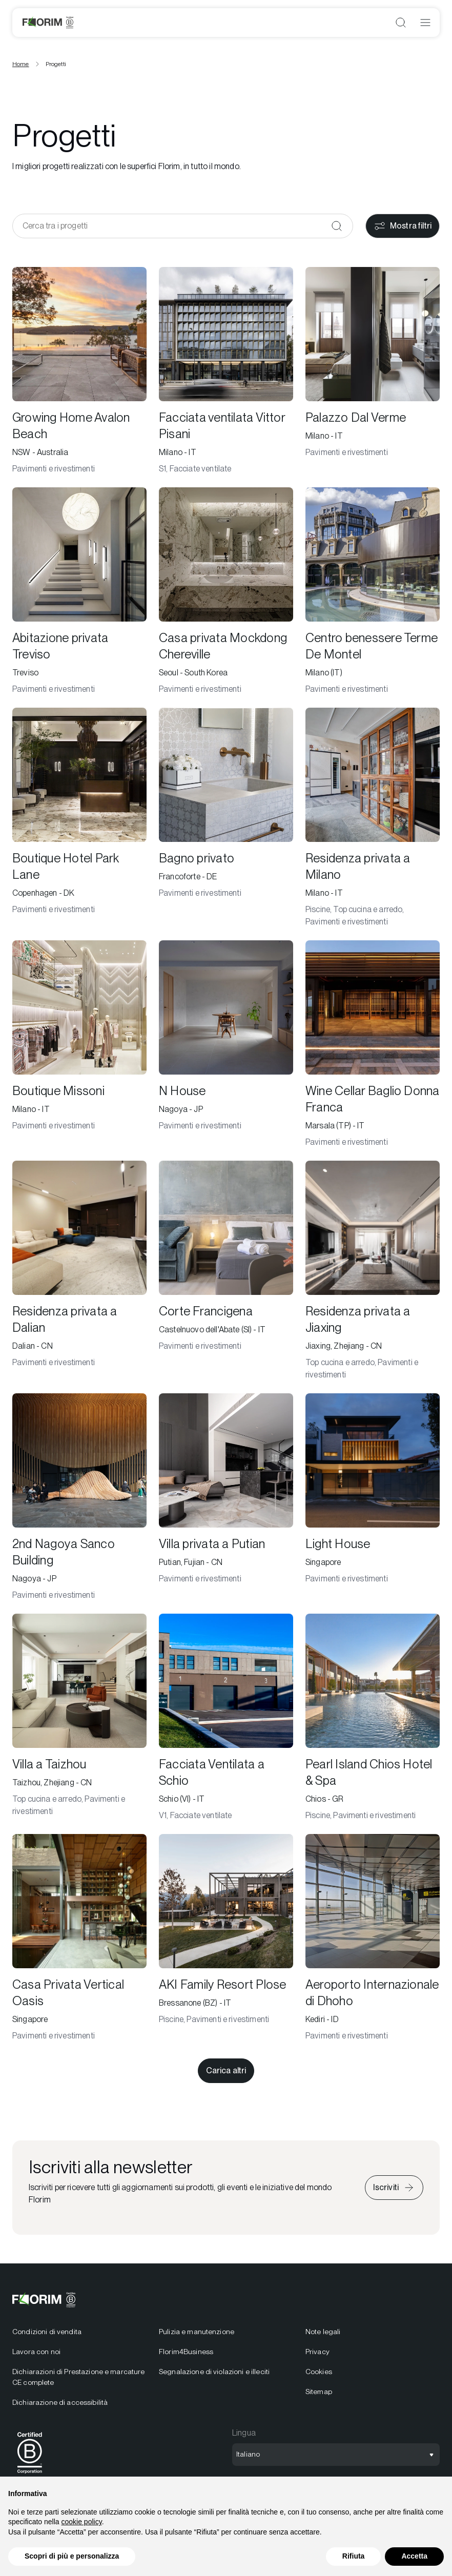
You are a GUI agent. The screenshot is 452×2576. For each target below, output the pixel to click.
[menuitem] (79, 2367)
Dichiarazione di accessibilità (60, 2402)
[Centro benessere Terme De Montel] (372, 591)
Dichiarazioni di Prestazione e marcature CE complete (78, 2376)
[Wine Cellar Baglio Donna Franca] (372, 1044)
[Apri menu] (425, 22)
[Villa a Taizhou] (79, 1718)
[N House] (226, 1044)
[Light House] (372, 1497)
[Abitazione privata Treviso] (79, 591)
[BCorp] (29, 2475)
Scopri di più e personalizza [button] (72, 2556)
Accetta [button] (414, 2556)
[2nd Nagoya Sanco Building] (79, 1497)
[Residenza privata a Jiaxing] (372, 1271)
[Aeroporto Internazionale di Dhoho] (372, 1938)
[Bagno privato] (226, 818)
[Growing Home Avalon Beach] (79, 371)
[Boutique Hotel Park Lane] (79, 818)
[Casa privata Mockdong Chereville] (226, 591)
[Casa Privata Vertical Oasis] (79, 1938)
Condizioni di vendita (46, 2331)
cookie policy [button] (81, 2522)
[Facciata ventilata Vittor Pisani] (226, 371)
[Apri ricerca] (401, 22)
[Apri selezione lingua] (336, 2454)
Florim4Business (186, 2351)
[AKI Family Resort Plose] (226, 1938)
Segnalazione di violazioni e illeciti (214, 2371)
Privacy (317, 2351)
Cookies (318, 2371)
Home (20, 64)
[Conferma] (337, 226)
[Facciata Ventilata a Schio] (226, 1718)
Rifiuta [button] (353, 2556)
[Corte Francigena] (226, 1271)
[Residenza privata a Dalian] (79, 1271)
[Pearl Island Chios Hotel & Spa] (372, 1718)
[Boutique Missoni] (79, 1044)
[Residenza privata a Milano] (372, 818)
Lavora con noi (36, 2351)
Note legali (323, 2331)
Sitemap (318, 2391)
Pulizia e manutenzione (196, 2331)
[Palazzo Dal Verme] (372, 371)
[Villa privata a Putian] (226, 1497)
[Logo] (47, 22)
